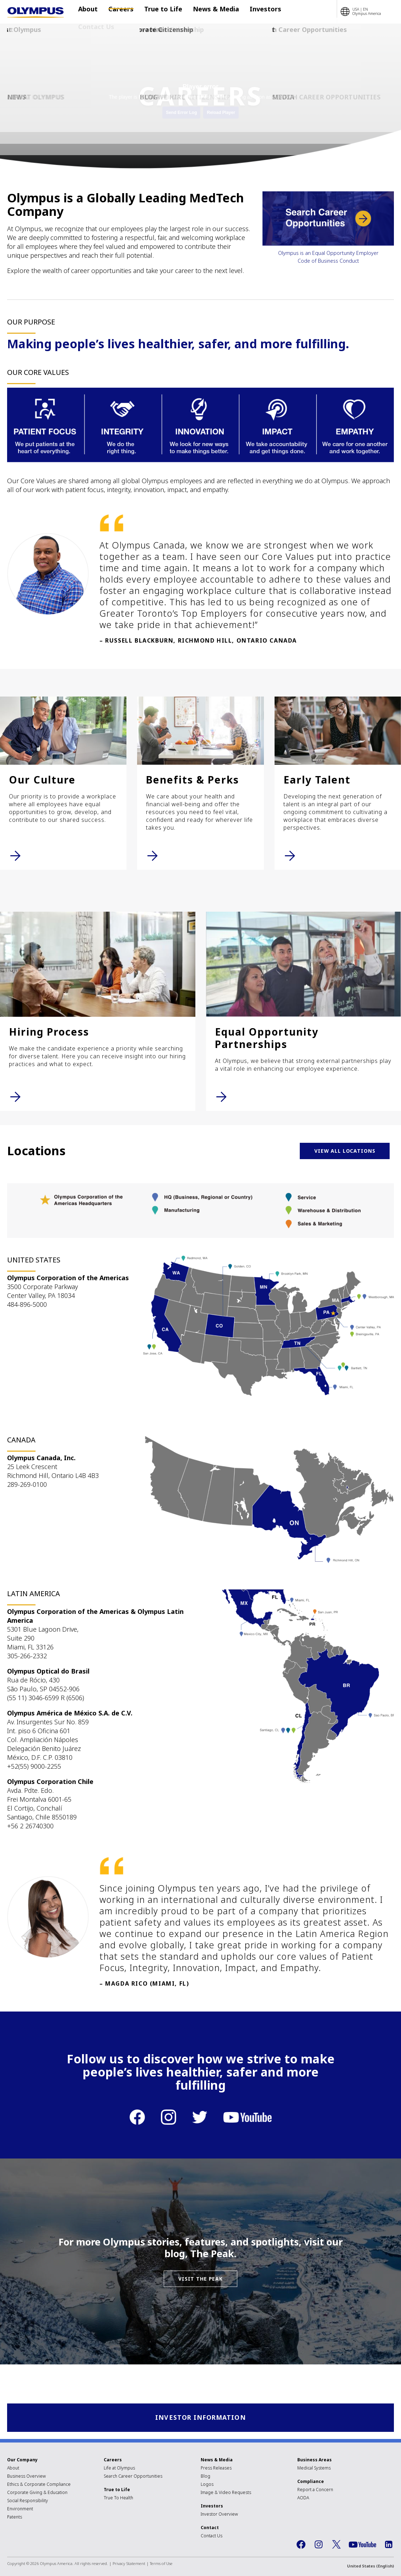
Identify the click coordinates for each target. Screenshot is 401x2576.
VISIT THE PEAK (200, 2278)
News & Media (196, 12)
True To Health (118, 2498)
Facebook (301, 2545)
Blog (205, 2477)
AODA (303, 2498)
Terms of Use (161, 2564)
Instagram (318, 2545)
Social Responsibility (27, 2501)
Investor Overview (219, 2515)
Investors (237, 12)
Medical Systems (314, 2469)
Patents (14, 2518)
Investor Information (200, 2418)
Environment (20, 2509)
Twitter (336, 2545)
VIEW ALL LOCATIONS (344, 1150)
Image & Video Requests (226, 2493)
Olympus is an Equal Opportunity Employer (328, 253)
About (90, 12)
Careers (117, 12)
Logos (207, 2485)
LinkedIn (388, 2545)
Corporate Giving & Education (37, 2493)
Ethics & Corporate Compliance (39, 2485)
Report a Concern (315, 2490)
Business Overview (26, 2477)
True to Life (152, 12)
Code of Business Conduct (328, 260)
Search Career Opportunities (133, 2477)
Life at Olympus (119, 2469)
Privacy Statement (129, 2564)
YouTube (362, 2545)
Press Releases (216, 2469)
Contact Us (274, 12)
